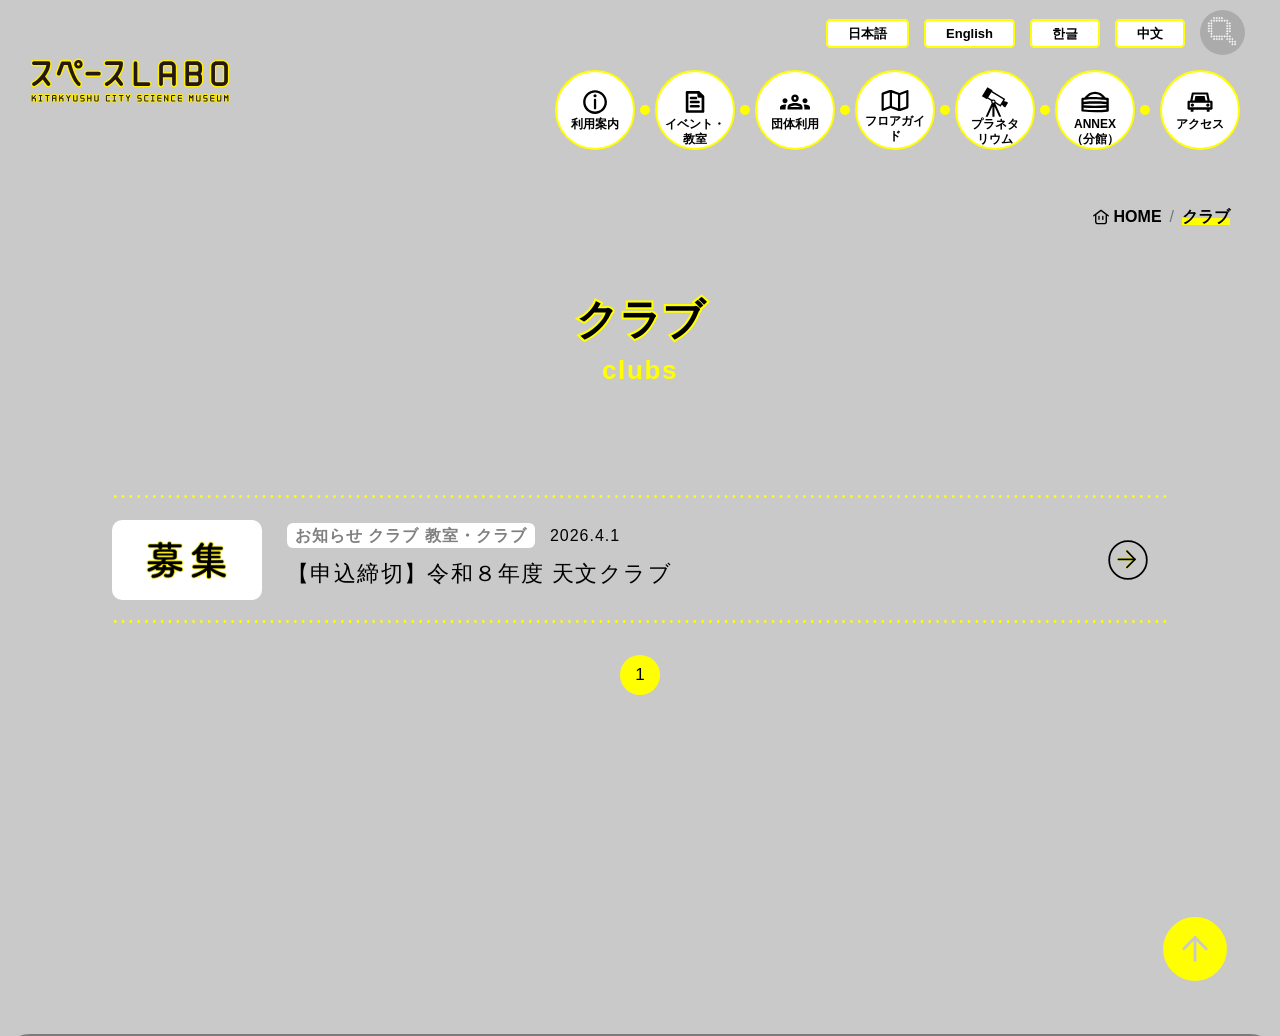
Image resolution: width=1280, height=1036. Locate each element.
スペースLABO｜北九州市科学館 (130, 80)
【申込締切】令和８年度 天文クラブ (479, 573)
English (969, 33)
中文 (1150, 33)
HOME (1138, 216)
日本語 (867, 33)
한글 (1065, 33)
